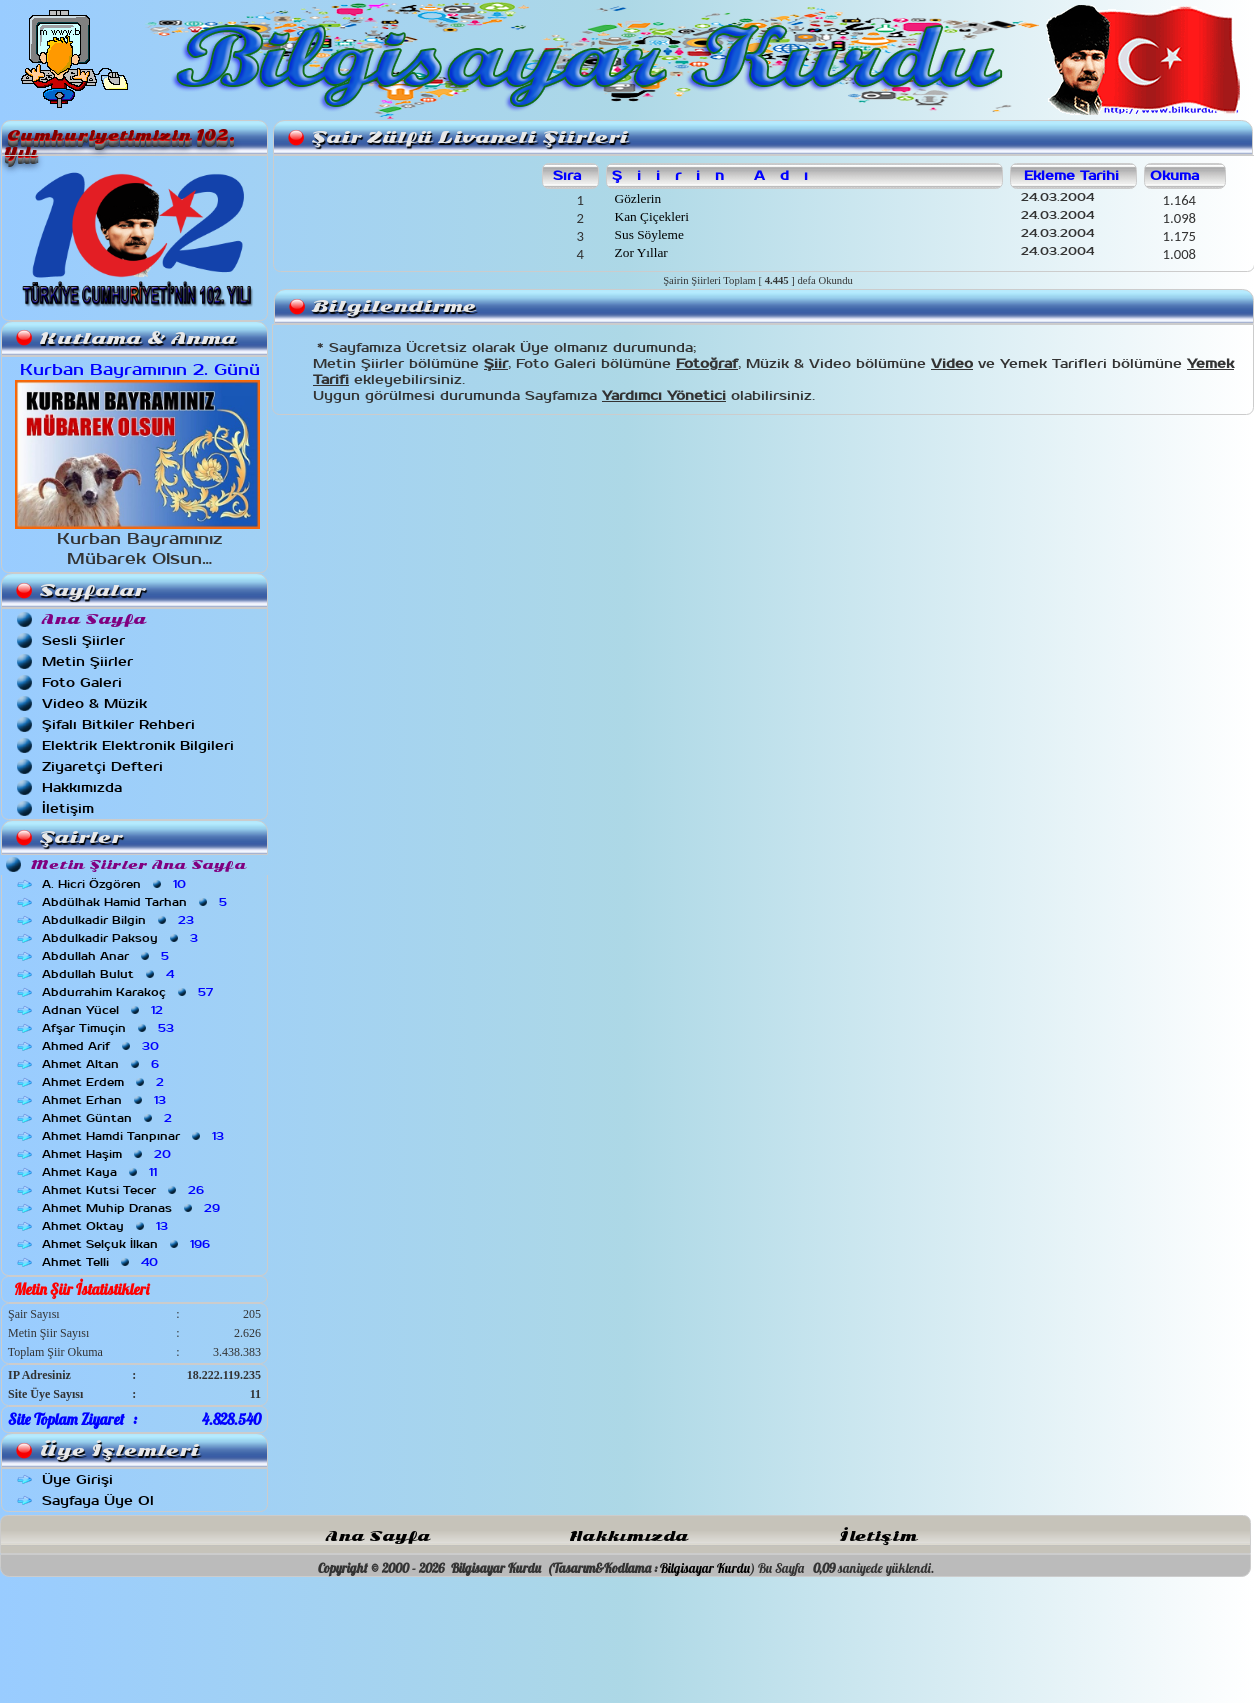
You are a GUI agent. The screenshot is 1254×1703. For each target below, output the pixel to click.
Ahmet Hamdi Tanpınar (135, 1136)
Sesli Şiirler (83, 640)
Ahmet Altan (102, 1064)
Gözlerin (636, 198)
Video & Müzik (94, 703)
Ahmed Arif (102, 1046)
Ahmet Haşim (108, 1154)
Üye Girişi (77, 1479)
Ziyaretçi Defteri (102, 766)
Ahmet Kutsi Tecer (125, 1190)
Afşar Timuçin (110, 1028)
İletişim (68, 808)
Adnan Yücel (104, 1010)
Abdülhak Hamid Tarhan (136, 902)
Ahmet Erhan (106, 1100)
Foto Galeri (82, 682)
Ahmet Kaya (101, 1172)
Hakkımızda (82, 787)
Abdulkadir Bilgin (120, 920)
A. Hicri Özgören (116, 884)
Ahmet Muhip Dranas (133, 1208)
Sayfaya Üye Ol (98, 1500)
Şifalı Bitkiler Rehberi (118, 724)
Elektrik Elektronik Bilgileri (138, 745)
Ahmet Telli (102, 1262)
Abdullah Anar (107, 956)
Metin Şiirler (87, 661)
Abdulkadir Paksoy (122, 938)
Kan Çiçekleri (650, 216)
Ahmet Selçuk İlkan (128, 1244)
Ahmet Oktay (107, 1226)
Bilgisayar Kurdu (705, 1568)
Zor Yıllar (639, 252)
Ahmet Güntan (109, 1118)
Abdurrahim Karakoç (129, 992)
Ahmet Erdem (105, 1082)
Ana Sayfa (378, 1536)
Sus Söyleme (647, 234)
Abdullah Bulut (110, 974)
